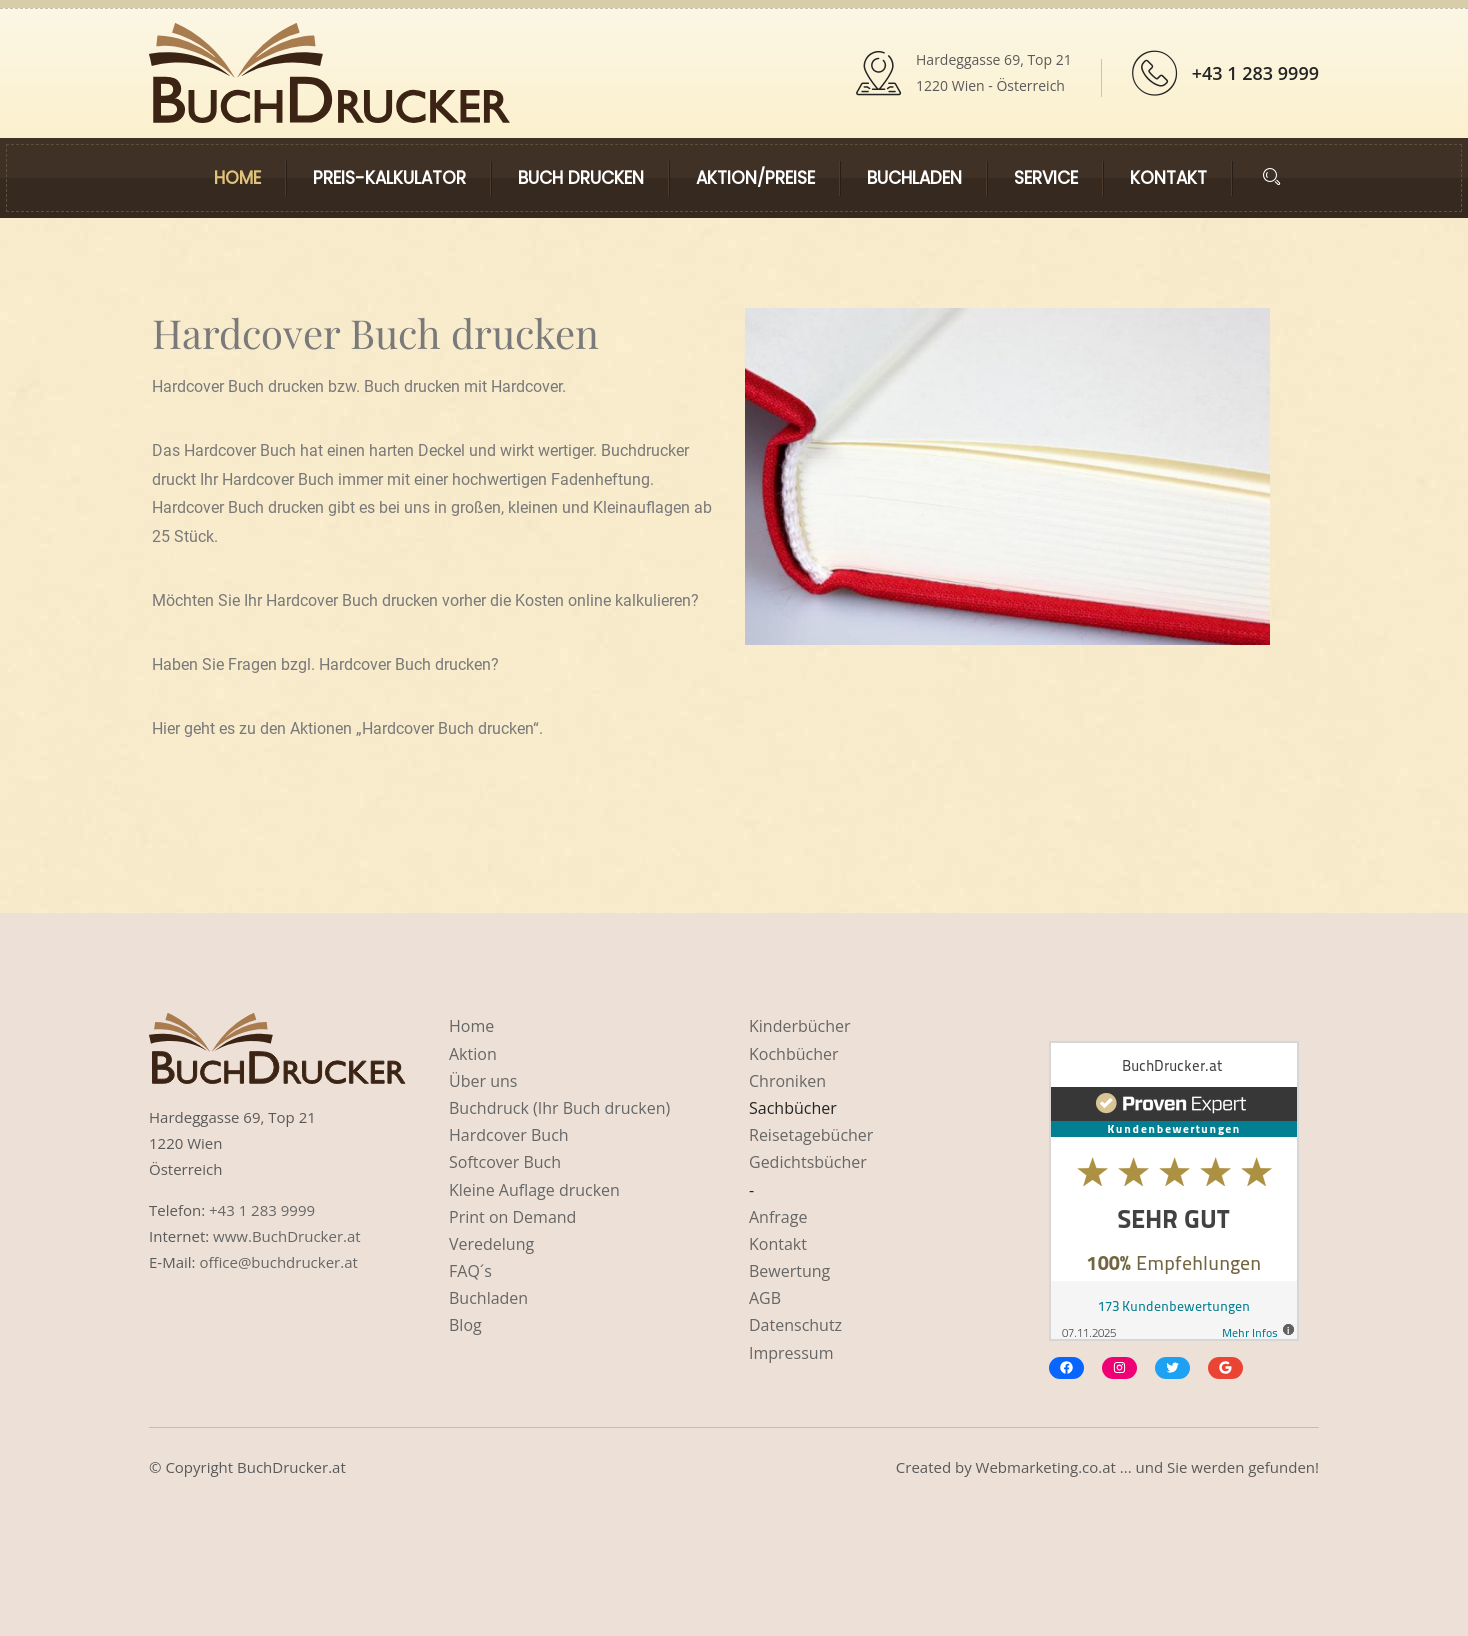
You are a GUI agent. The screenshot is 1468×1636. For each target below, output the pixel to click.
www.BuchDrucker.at (287, 1236)
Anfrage (778, 1217)
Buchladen (914, 178)
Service (1046, 178)
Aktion (473, 1054)
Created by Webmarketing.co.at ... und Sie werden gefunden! (1107, 1467)
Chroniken (787, 1081)
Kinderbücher (800, 1026)
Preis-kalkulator (389, 178)
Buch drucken (581, 178)
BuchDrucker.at (291, 1467)
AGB (765, 1298)
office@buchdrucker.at (278, 1262)
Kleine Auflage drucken (534, 1190)
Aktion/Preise (755, 178)
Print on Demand (512, 1217)
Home (237, 178)
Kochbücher (794, 1054)
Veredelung (491, 1244)
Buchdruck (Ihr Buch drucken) (559, 1108)
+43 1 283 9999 (1255, 73)
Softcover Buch (505, 1162)
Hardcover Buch (509, 1135)
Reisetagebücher (811, 1135)
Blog (465, 1325)
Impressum (791, 1353)
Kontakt (1168, 178)
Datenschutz (795, 1325)
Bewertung (789, 1271)
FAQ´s (470, 1271)
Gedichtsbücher (808, 1162)
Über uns (483, 1081)
